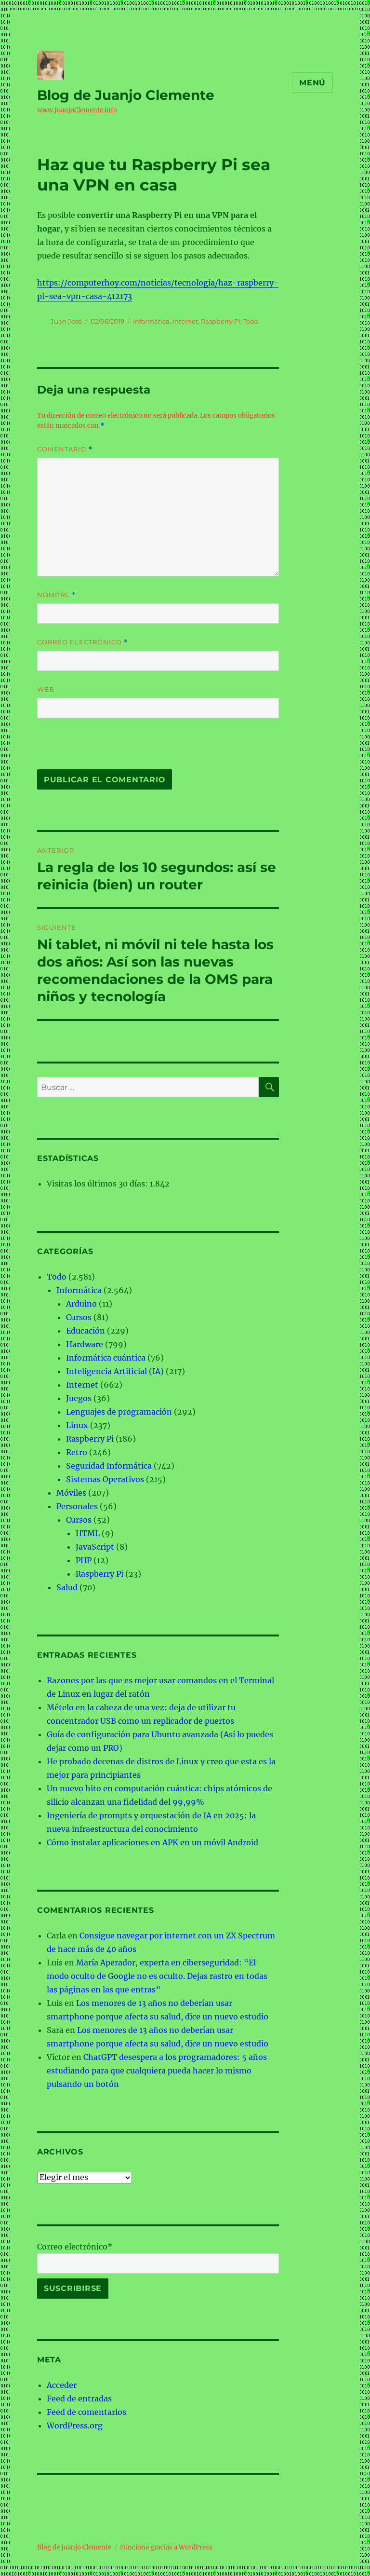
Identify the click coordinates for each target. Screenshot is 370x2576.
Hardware (84, 1344)
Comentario (64, 449)
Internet (185, 321)
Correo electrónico (82, 642)
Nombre (56, 595)
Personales (77, 1506)
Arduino (81, 1303)
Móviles (71, 1493)
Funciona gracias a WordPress (166, 2547)
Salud (67, 1587)
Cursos (79, 1317)
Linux (77, 1425)
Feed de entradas (79, 2398)
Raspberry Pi (220, 321)
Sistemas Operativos (105, 1479)
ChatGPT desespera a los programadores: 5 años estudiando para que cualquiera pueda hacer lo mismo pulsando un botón (157, 2070)
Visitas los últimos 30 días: (98, 1183)
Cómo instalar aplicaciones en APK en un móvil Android (152, 1842)
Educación (85, 1331)
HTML (88, 1533)
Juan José (66, 321)
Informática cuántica (105, 1358)
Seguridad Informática (109, 1466)
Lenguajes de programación (119, 1412)
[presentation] (103, 748)
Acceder (62, 2385)
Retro (76, 1452)
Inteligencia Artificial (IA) (115, 1371)
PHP (84, 1560)
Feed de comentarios (86, 2412)
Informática (151, 321)
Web (45, 689)
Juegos (79, 1398)
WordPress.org (75, 2425)
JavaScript (95, 1547)
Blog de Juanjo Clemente (125, 95)
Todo (250, 321)
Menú (312, 82)
